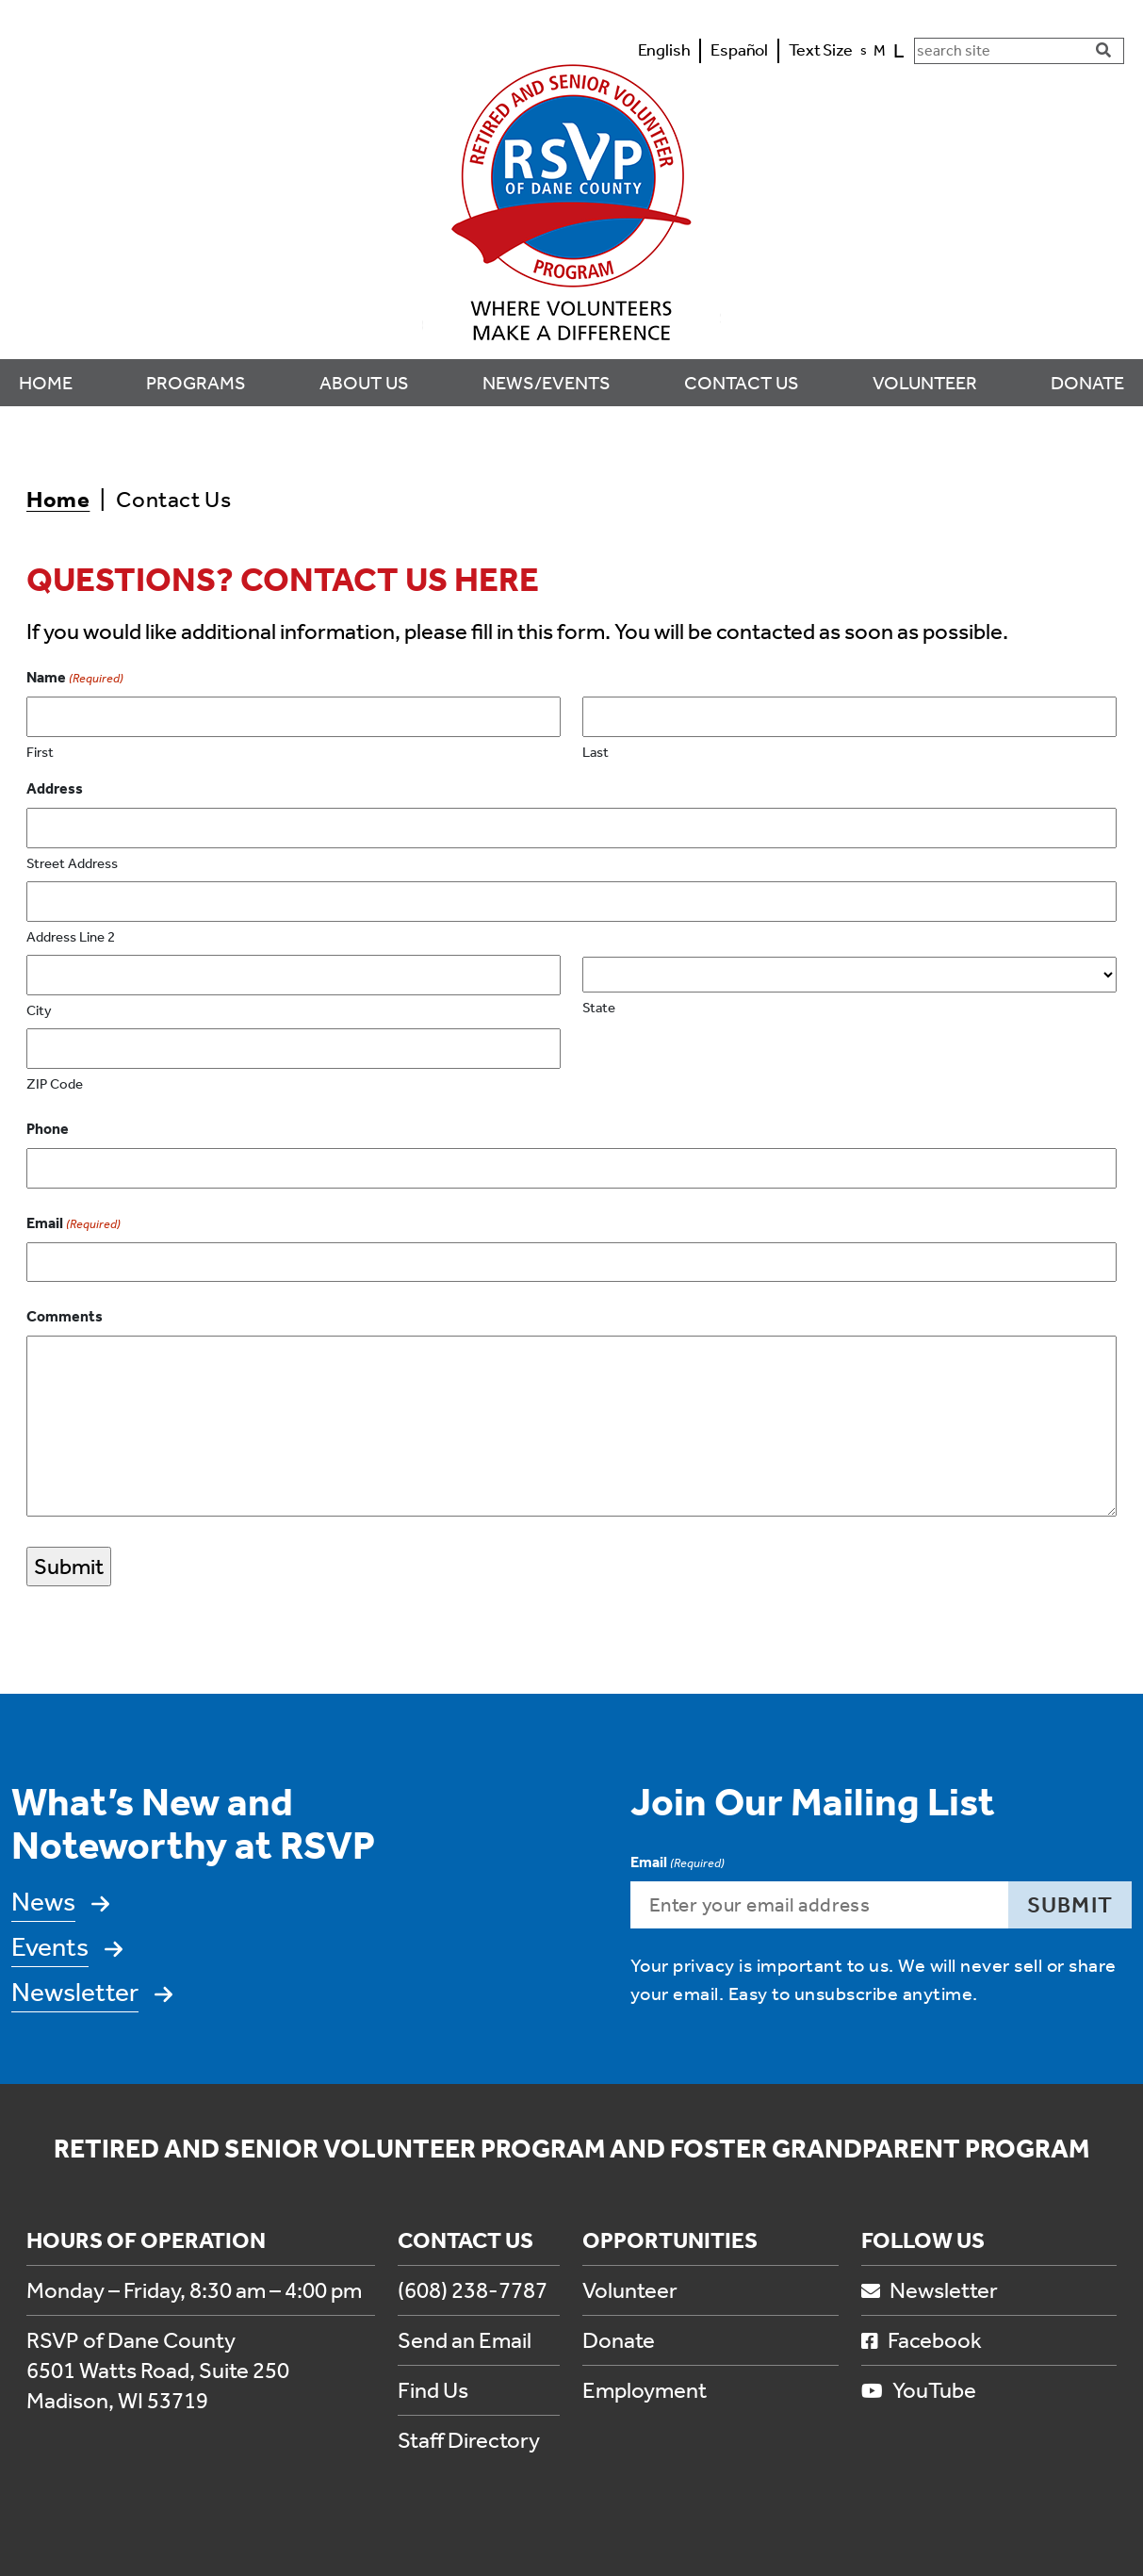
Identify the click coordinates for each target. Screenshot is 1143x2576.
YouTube (918, 2390)
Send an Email (464, 2340)
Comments (64, 1316)
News (43, 1901)
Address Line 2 (70, 936)
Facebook (921, 2340)
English (664, 50)
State (598, 1007)
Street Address (72, 863)
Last (595, 752)
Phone (47, 1129)
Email (73, 1224)
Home (58, 499)
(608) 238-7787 (472, 2290)
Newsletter (75, 1992)
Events (50, 1946)
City (39, 1010)
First (40, 752)
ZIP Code (54, 1083)
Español (739, 50)
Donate (618, 2340)
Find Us (433, 2390)
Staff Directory (469, 2440)
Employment (644, 2390)
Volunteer (630, 2290)
